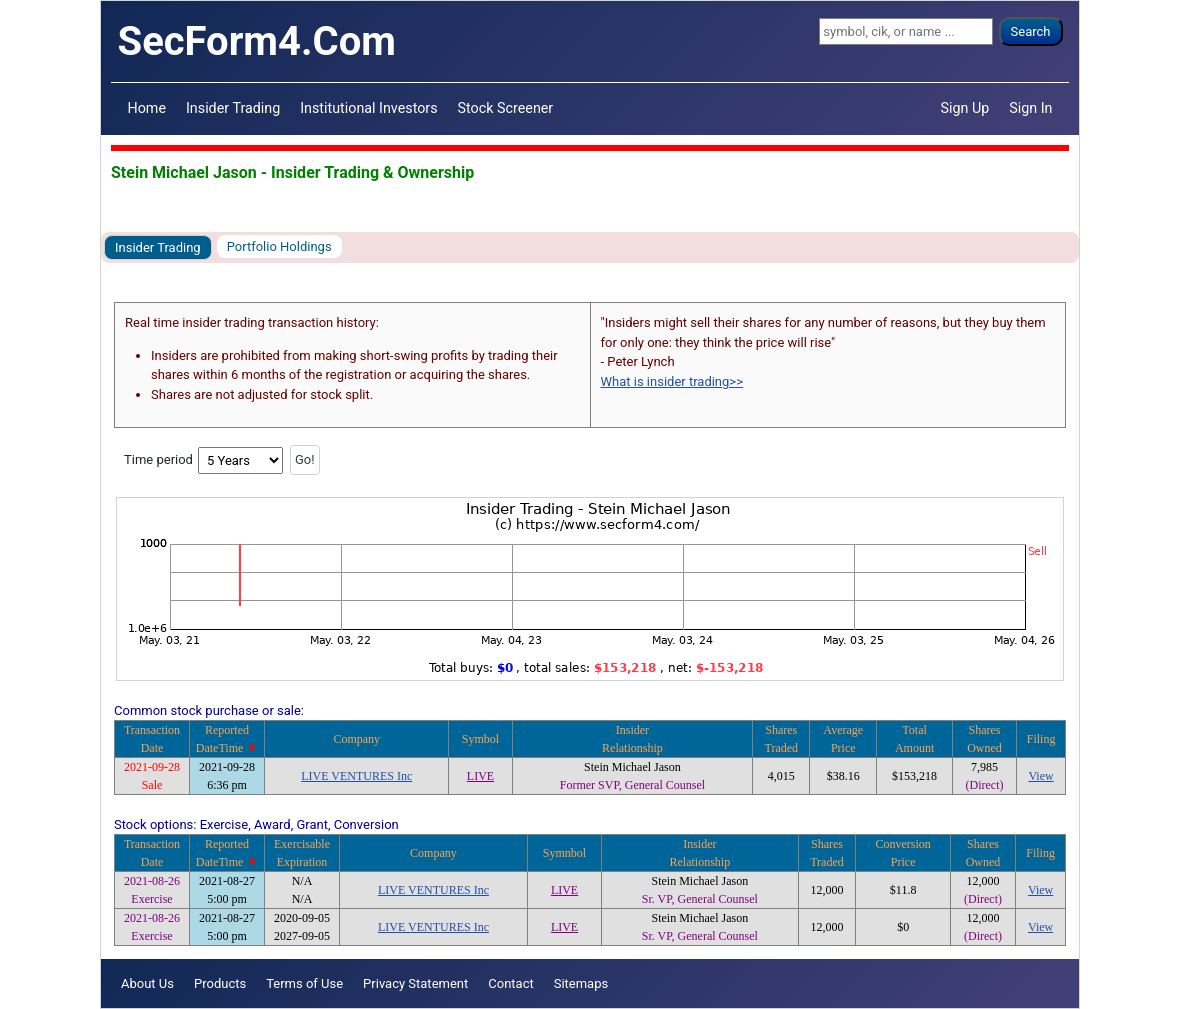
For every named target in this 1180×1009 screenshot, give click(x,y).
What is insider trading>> (672, 381)
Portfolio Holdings (279, 246)
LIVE (480, 776)
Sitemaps (581, 983)
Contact (510, 983)
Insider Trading (233, 108)
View (1040, 776)
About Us (147, 983)
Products (220, 983)
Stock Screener (506, 108)
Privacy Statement (415, 983)
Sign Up (965, 108)
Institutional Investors (368, 108)
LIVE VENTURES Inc (356, 776)
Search (1031, 31)
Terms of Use (304, 983)
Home (147, 108)
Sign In (1030, 108)
